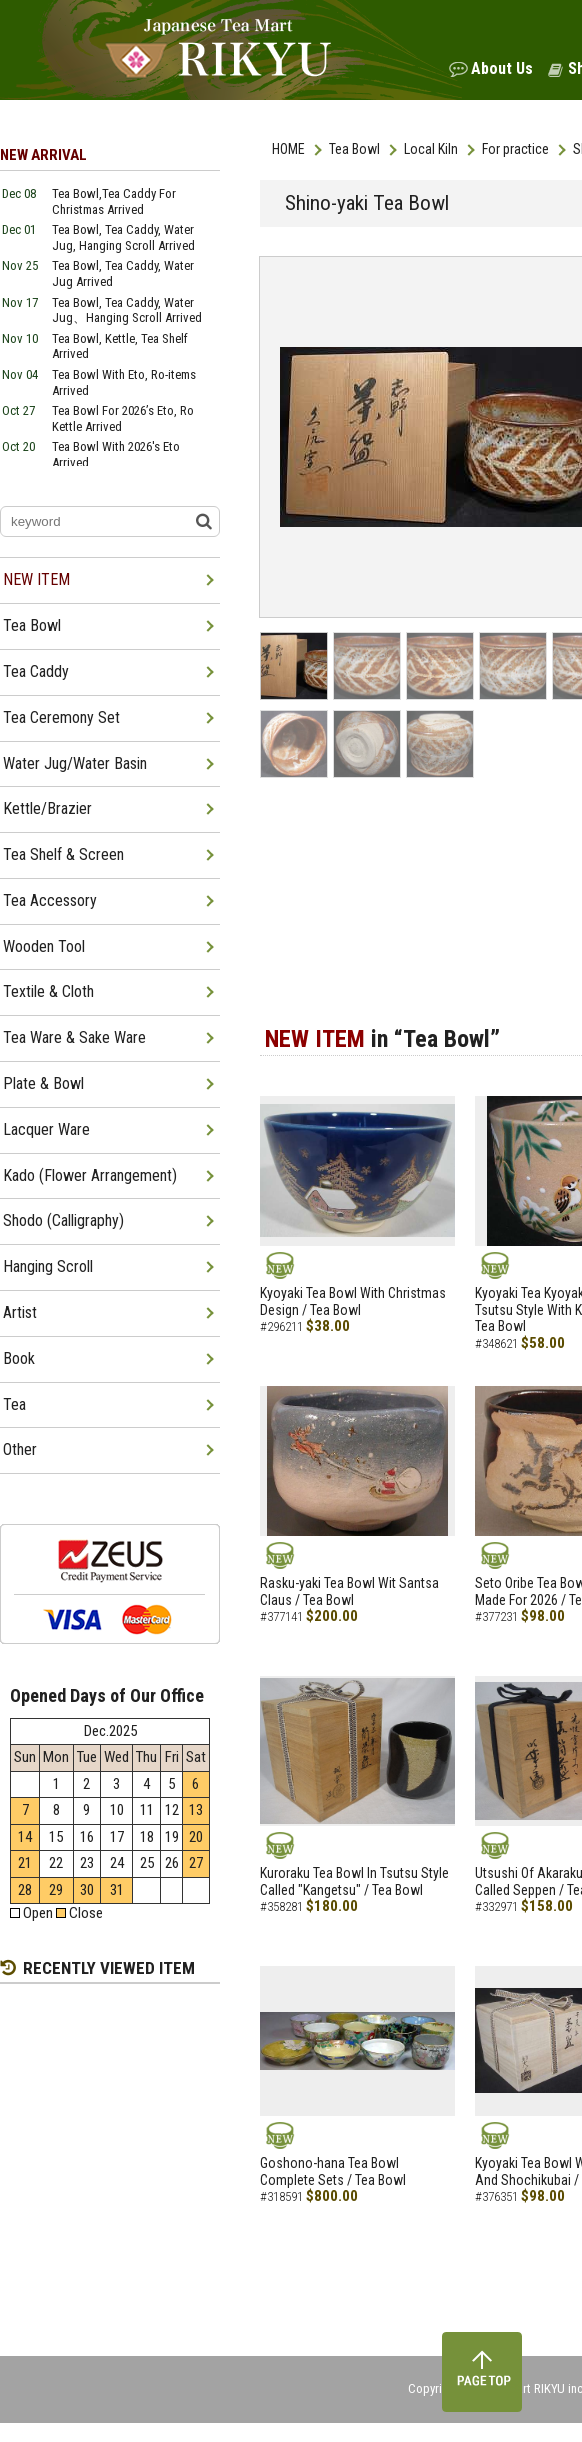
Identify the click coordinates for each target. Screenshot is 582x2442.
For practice (515, 149)
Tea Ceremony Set (61, 717)
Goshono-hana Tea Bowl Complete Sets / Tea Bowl (333, 2171)
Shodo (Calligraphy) (63, 1220)
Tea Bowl (354, 149)
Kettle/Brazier (47, 808)
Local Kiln (431, 149)
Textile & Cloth (48, 991)
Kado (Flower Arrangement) (90, 1175)
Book (19, 1358)
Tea (14, 1404)
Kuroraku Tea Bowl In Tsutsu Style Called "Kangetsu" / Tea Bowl (354, 1881)
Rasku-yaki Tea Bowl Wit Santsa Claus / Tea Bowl (349, 1591)
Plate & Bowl (43, 1083)
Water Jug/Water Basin (75, 763)
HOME (288, 149)
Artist (20, 1312)
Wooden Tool (44, 946)
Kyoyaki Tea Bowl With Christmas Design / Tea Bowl (353, 1301)
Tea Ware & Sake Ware (74, 1037)
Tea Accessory (50, 900)
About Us (502, 68)
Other (20, 1449)
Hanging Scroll (48, 1266)
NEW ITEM (36, 579)
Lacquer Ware (46, 1129)
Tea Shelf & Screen (63, 854)
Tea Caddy (36, 671)
